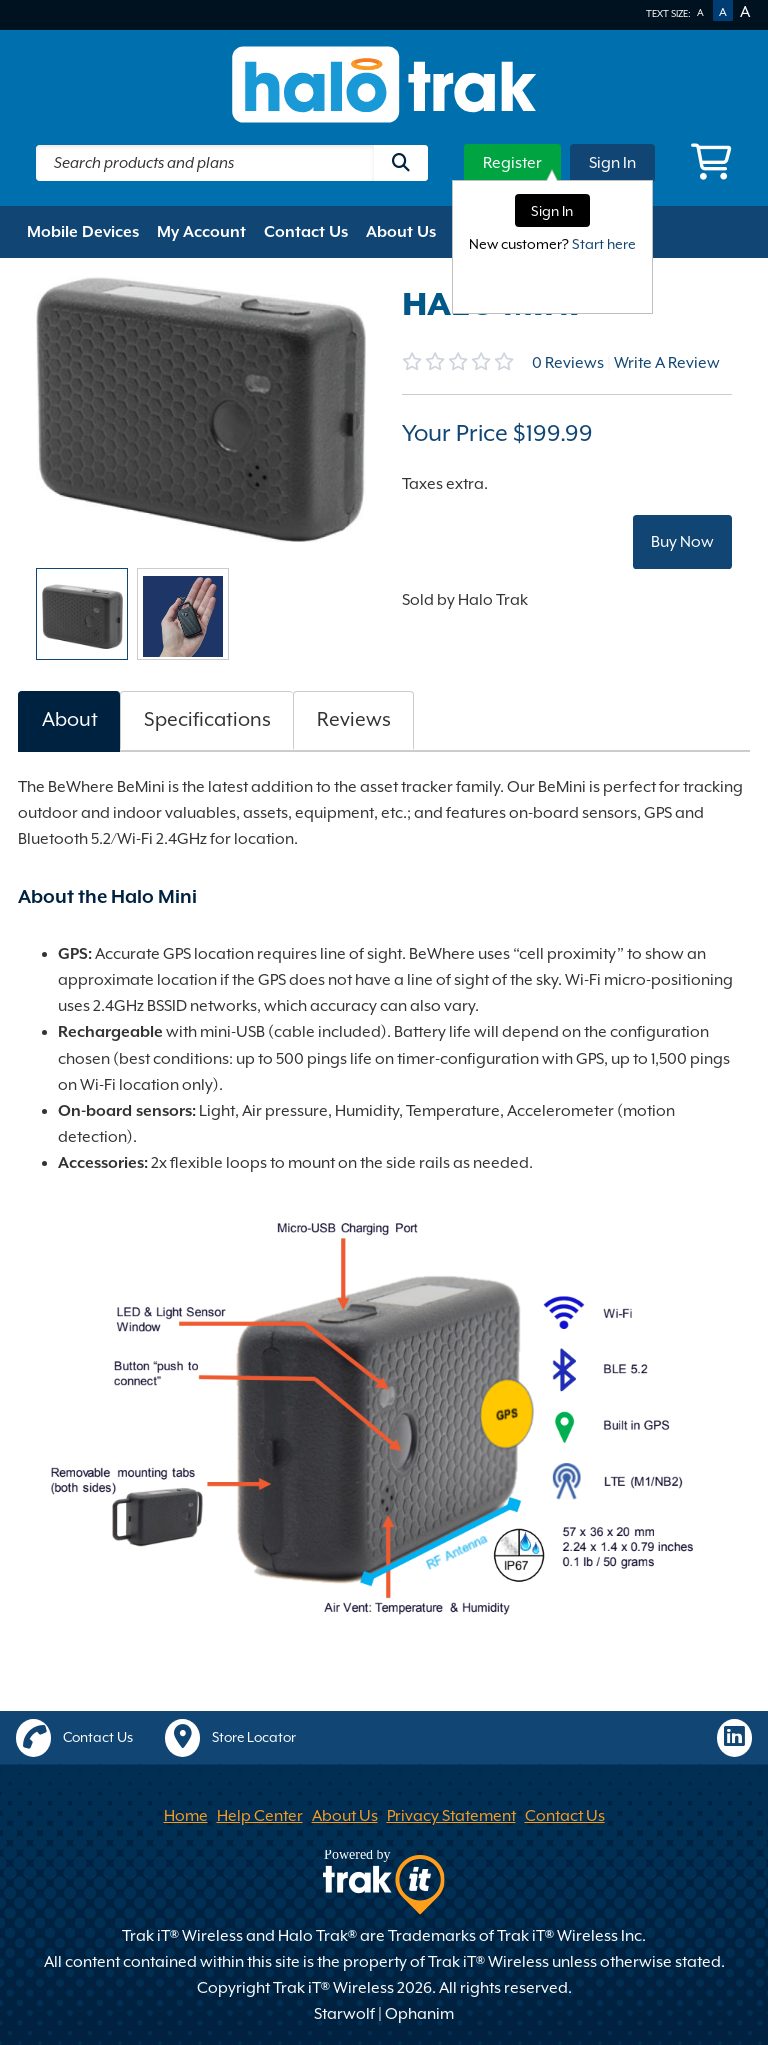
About (70, 719)
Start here (604, 244)
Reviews (568, 363)
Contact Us (306, 232)
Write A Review (667, 363)
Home (186, 1816)
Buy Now (682, 542)
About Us (401, 232)
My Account (201, 232)
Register (512, 163)
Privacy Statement (451, 1816)
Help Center (260, 1816)
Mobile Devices (83, 232)
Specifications (207, 719)
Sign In (612, 163)
